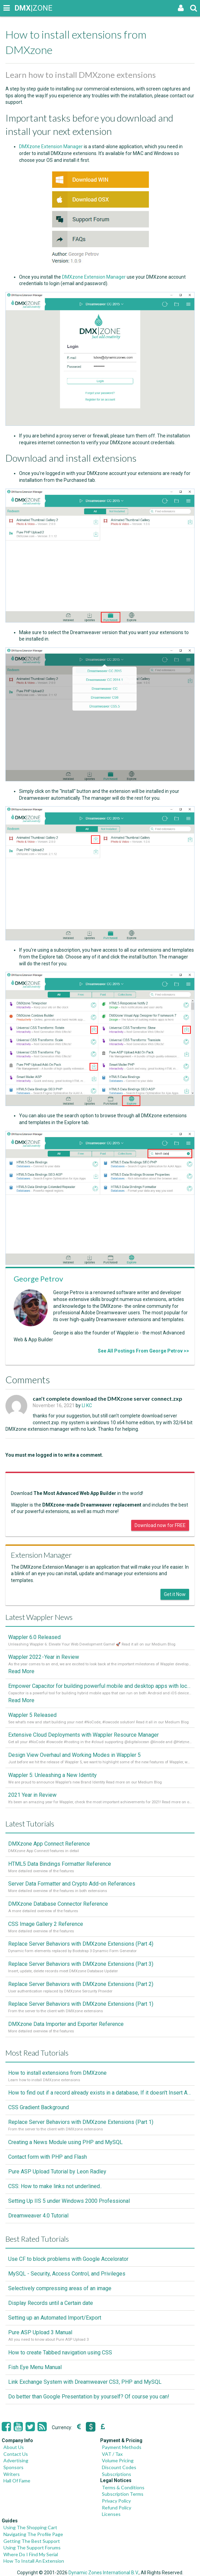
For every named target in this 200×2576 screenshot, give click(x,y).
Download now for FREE (160, 1525)
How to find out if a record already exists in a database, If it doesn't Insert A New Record (100, 2092)
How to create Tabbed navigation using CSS (60, 2352)
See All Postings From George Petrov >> (143, 1351)
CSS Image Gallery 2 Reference (45, 1924)
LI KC (87, 1405)
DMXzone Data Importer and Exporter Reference (66, 2024)
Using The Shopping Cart (30, 2527)
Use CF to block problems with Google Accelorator (68, 2259)
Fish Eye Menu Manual (35, 2367)
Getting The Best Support (31, 2541)
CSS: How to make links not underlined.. (55, 2186)
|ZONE (21, 8)
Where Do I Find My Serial (30, 2554)
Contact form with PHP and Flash (47, 2157)
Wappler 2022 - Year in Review (43, 1657)
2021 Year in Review (32, 1795)
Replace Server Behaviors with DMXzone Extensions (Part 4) (80, 1944)
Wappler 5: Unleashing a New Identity (52, 1775)
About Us (13, 2447)
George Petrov (38, 1278)
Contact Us (15, 2454)
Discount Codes (119, 2467)
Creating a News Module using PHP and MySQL (65, 2142)
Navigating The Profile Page (33, 2534)
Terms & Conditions (123, 2487)
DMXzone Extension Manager (51, 146)
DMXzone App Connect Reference (49, 1843)
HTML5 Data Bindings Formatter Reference (59, 1864)
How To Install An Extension (33, 2561)
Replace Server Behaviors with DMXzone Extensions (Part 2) (80, 1984)
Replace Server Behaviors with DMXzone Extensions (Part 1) (80, 2004)
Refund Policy (116, 2507)
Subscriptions (116, 2474)
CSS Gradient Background (38, 2107)
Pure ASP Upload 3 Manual (40, 2332)
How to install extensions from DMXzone (57, 2073)
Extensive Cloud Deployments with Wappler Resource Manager (83, 1735)
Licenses (111, 2514)
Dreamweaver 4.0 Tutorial (38, 2215)
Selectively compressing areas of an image (59, 2288)
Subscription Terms (122, 2494)
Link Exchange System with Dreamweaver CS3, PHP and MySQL (84, 2382)
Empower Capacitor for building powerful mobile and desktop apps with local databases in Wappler (100, 1686)
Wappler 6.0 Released (34, 1637)
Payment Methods (121, 2447)
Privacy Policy (116, 2501)
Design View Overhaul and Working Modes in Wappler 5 (74, 1755)
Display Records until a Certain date (50, 2303)
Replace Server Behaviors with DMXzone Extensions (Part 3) (80, 1964)
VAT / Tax (112, 2454)
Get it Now (175, 1594)
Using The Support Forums (32, 2547)
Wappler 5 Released (32, 1715)
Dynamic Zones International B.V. (103, 2572)
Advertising (15, 2460)
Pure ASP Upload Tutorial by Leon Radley (57, 2171)
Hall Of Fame (16, 2480)
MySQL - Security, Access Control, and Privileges (66, 2273)
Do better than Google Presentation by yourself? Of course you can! (88, 2396)
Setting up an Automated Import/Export (54, 2317)
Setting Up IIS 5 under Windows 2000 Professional (69, 2201)
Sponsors (13, 2467)
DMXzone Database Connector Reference (58, 1904)
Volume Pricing (118, 2460)
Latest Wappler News (39, 1617)
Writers (11, 2474)
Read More (21, 1671)
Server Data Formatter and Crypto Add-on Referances (71, 1883)
